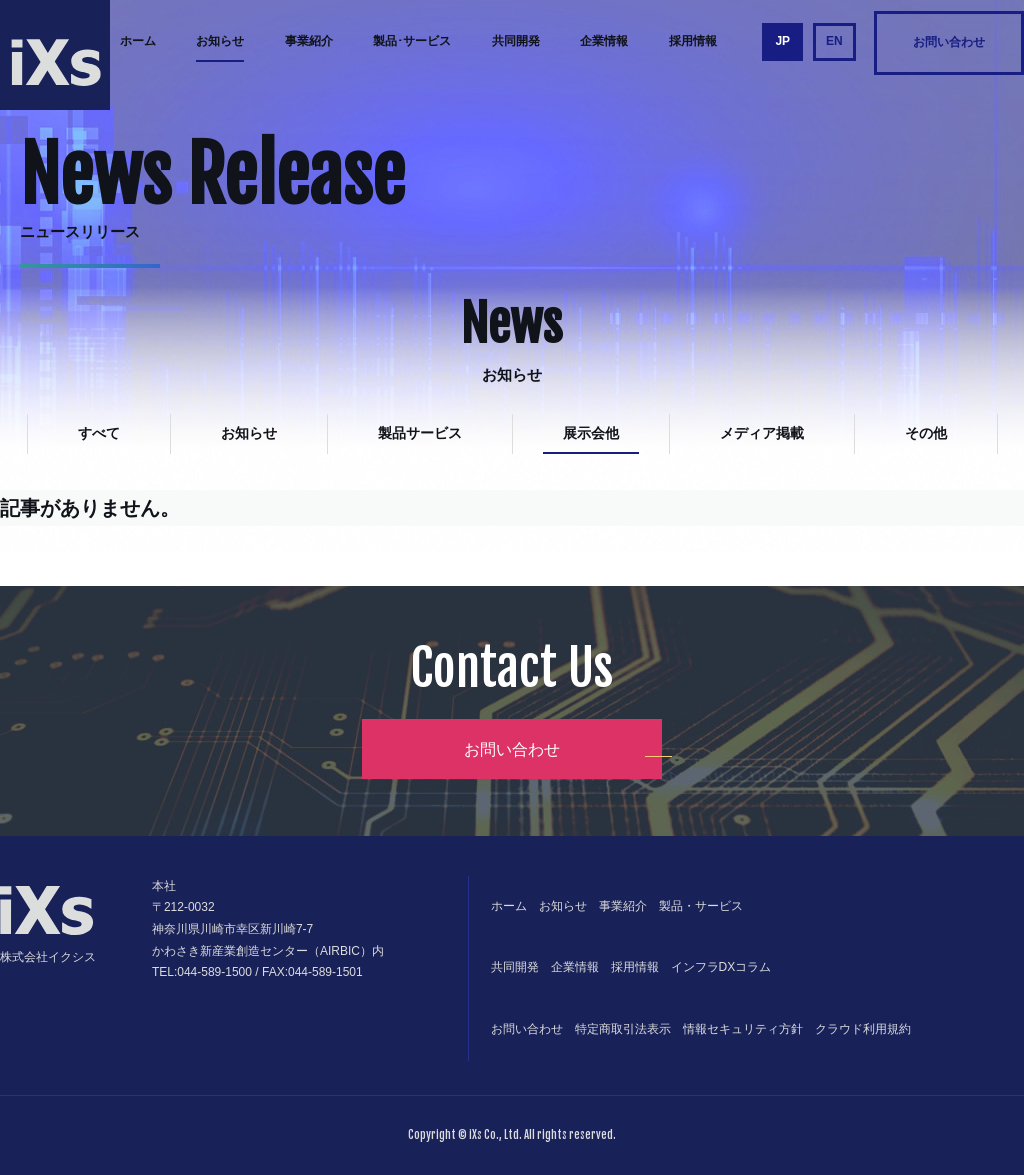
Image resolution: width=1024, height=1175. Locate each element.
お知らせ (220, 41)
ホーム (138, 41)
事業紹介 (309, 41)
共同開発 (516, 41)
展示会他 (591, 433)
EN (834, 41)
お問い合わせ (949, 42)
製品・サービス (701, 906)
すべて (99, 433)
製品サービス (420, 433)
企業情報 (604, 41)
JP (782, 41)
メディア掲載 (762, 433)
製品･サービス (412, 41)
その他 (926, 433)
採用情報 (693, 41)
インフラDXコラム (721, 967)
